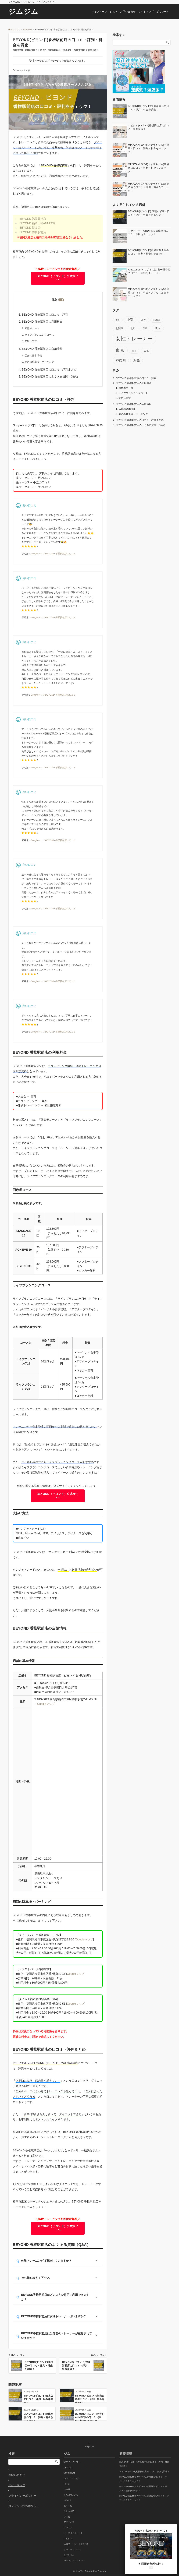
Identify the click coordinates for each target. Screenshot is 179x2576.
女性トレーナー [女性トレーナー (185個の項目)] (134, 338)
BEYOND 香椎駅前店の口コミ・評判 (45, 314)
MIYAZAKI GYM (71, 2495)
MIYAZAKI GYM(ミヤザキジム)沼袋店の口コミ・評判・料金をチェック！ (143, 2488)
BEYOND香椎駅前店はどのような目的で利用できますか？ (55, 2297)
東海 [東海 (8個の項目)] (146, 350)
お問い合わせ (16, 2474)
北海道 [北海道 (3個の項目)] (156, 320)
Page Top (89, 2445)
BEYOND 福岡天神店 (32, 218)
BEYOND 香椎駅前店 (32, 232)
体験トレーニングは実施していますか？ (46, 2260)
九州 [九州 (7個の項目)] (143, 319)
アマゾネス (69, 2522)
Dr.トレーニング (71, 2478)
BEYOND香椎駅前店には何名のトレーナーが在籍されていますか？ (56, 2335)
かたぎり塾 (69, 2511)
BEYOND (68, 2467)
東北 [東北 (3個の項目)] (134, 351)
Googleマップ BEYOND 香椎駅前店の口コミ (53, 553)
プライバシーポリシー (22, 2495)
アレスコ (68, 2527)
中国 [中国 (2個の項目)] (118, 320)
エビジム (68, 2538)
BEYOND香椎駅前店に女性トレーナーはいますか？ (53, 2316)
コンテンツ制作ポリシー (23, 2505)
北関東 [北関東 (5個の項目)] (119, 328)
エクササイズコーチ (73, 2533)
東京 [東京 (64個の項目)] (120, 350)
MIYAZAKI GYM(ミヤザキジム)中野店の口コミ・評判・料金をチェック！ (143, 2479)
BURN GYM (69, 2473)
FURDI (67, 2484)
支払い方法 (31, 341)
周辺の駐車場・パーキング (39, 361)
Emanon (102, 2571)
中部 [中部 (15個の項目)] (130, 319)
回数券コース (32, 328)
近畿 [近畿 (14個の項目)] (136, 360)
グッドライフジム (72, 2549)
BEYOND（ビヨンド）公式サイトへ (57, 278)
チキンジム (69, 2555)
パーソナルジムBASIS (74, 2560)
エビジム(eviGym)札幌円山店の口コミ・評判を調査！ (144, 2471)
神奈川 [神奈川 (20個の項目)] (121, 360)
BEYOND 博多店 (29, 227)
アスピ (67, 2516)
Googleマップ (46, 1703)
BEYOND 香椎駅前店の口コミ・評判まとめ (49, 369)
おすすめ (68, 2505)
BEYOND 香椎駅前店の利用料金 (42, 321)
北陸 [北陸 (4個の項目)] (133, 328)
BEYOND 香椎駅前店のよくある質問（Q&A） (51, 376)
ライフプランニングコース (39, 334)
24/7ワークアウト (72, 2462)
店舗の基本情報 (33, 355)
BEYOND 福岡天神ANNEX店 (37, 223)
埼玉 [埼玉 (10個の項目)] (158, 328)
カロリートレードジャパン (76, 2544)
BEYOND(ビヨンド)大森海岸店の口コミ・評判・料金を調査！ (144, 2464)
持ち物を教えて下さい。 (36, 2277)
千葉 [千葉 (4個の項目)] (145, 328)
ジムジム (23, 11)
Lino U (67, 2489)
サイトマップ (16, 2485)
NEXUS (67, 2500)
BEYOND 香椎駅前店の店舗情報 (42, 348)
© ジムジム (78, 2571)
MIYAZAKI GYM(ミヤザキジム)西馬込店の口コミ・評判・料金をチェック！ (144, 2498)
